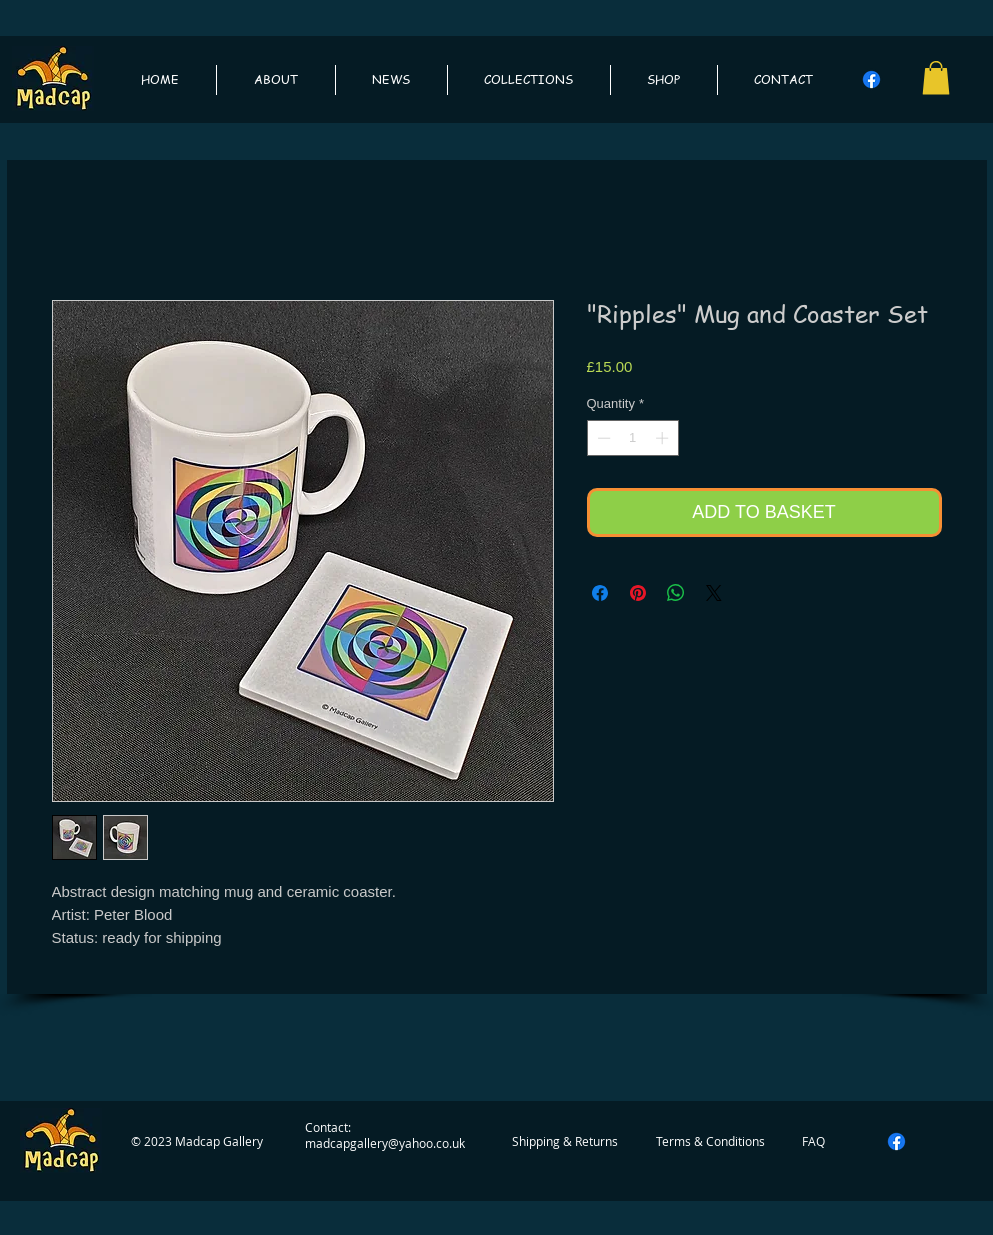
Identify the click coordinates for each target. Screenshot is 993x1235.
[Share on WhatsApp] (676, 593)
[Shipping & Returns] (565, 1141)
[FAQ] (813, 1141)
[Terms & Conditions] (711, 1141)
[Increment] (664, 438)
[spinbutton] (632, 438)
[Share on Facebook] (600, 593)
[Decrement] (602, 438)
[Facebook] (871, 79)
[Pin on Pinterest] (638, 593)
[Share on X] (714, 593)
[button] (936, 77)
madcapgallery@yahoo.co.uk (385, 1143)
